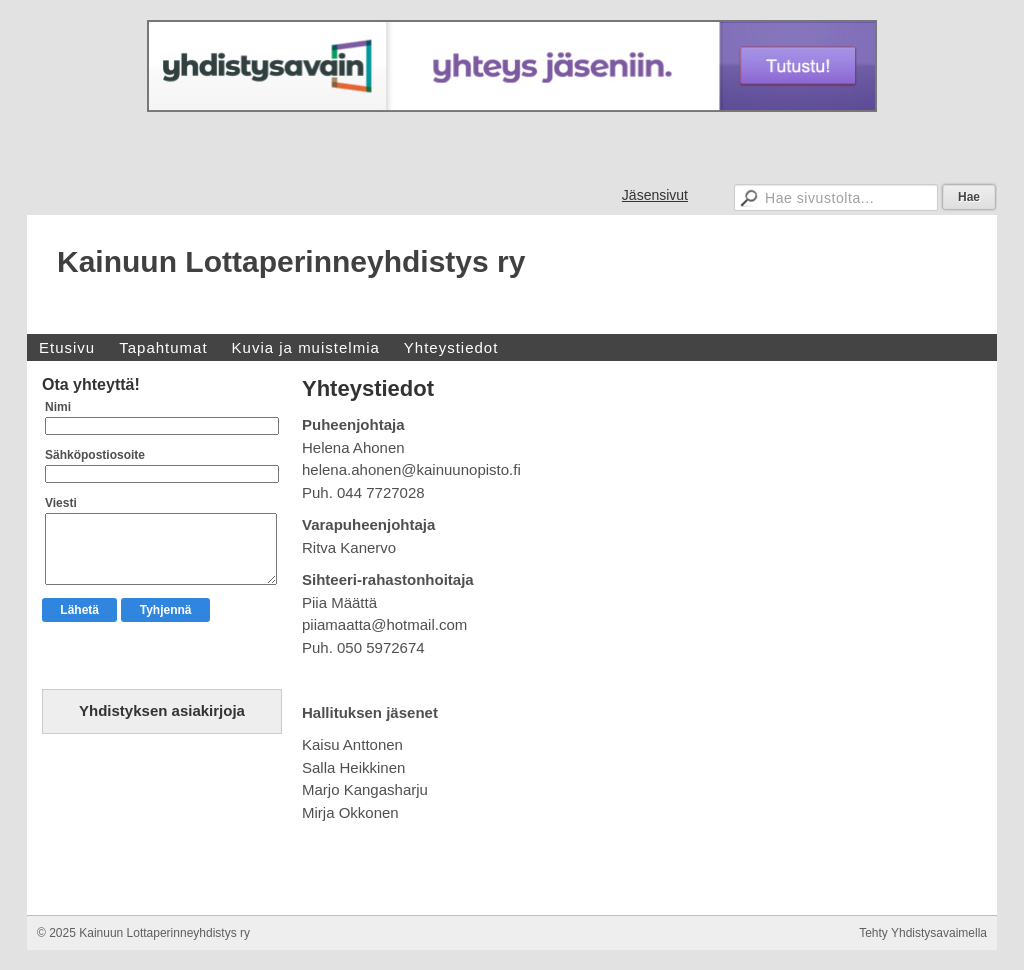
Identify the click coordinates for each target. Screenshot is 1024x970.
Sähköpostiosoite (95, 455)
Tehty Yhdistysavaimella (923, 933)
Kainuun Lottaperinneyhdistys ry (291, 261)
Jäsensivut (655, 195)
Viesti (61, 503)
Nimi (58, 407)
